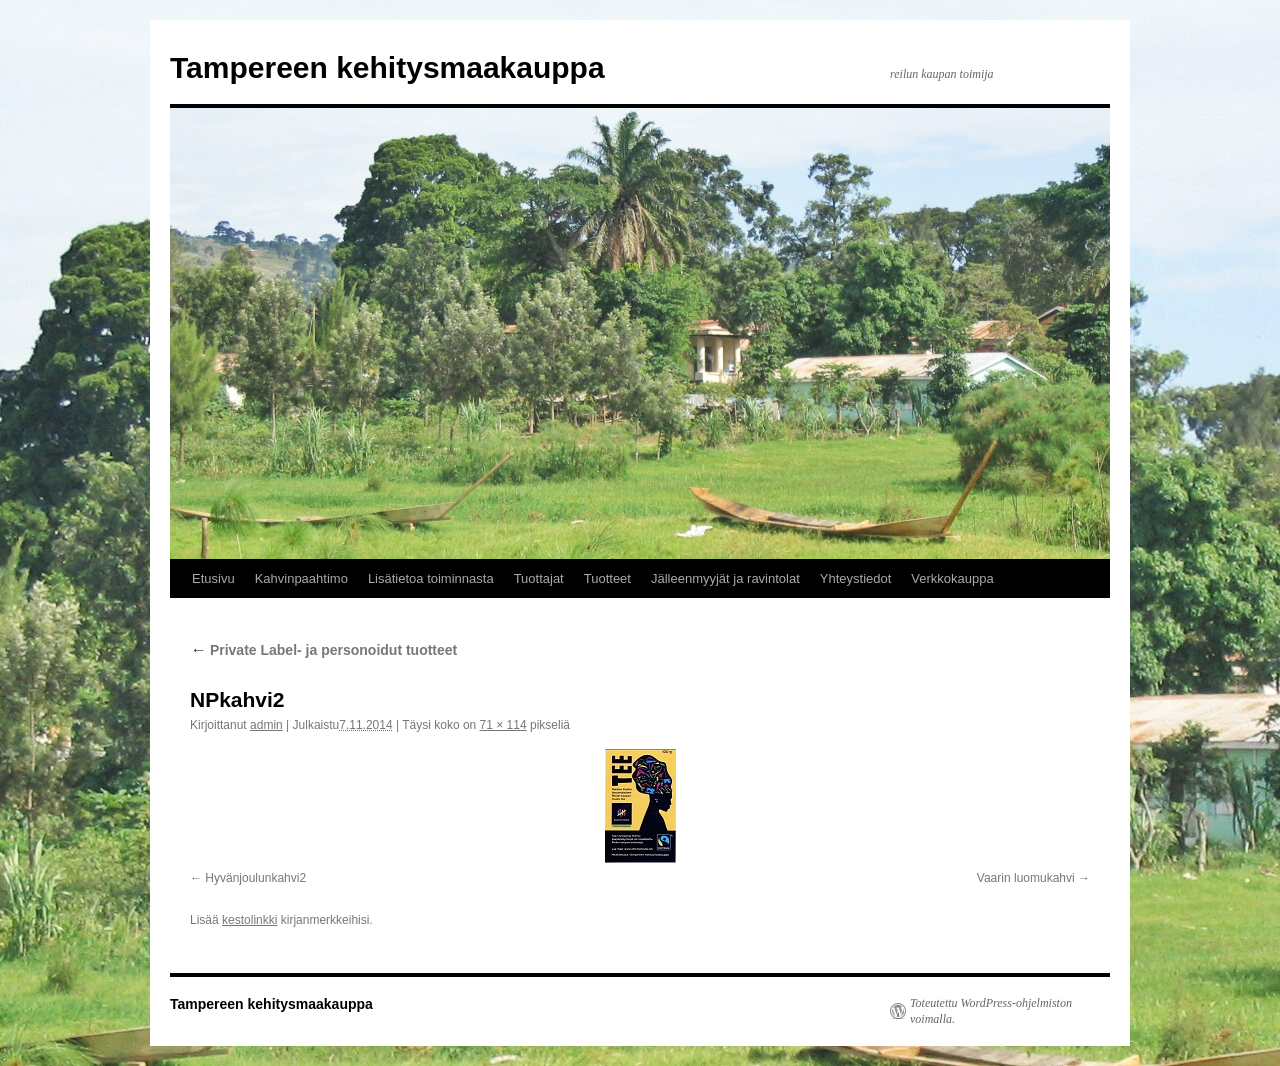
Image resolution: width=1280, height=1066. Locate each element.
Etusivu (213, 578)
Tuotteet (607, 578)
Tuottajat (539, 578)
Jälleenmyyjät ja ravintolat (725, 578)
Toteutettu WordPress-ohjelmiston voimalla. (991, 1011)
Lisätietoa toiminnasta (431, 578)
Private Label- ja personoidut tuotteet (323, 650)
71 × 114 (503, 725)
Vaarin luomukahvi (1026, 878)
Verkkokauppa (952, 578)
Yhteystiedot (856, 578)
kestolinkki (249, 920)
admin (266, 725)
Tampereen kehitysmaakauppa (387, 67)
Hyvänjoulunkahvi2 (255, 878)
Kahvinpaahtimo (301, 578)
